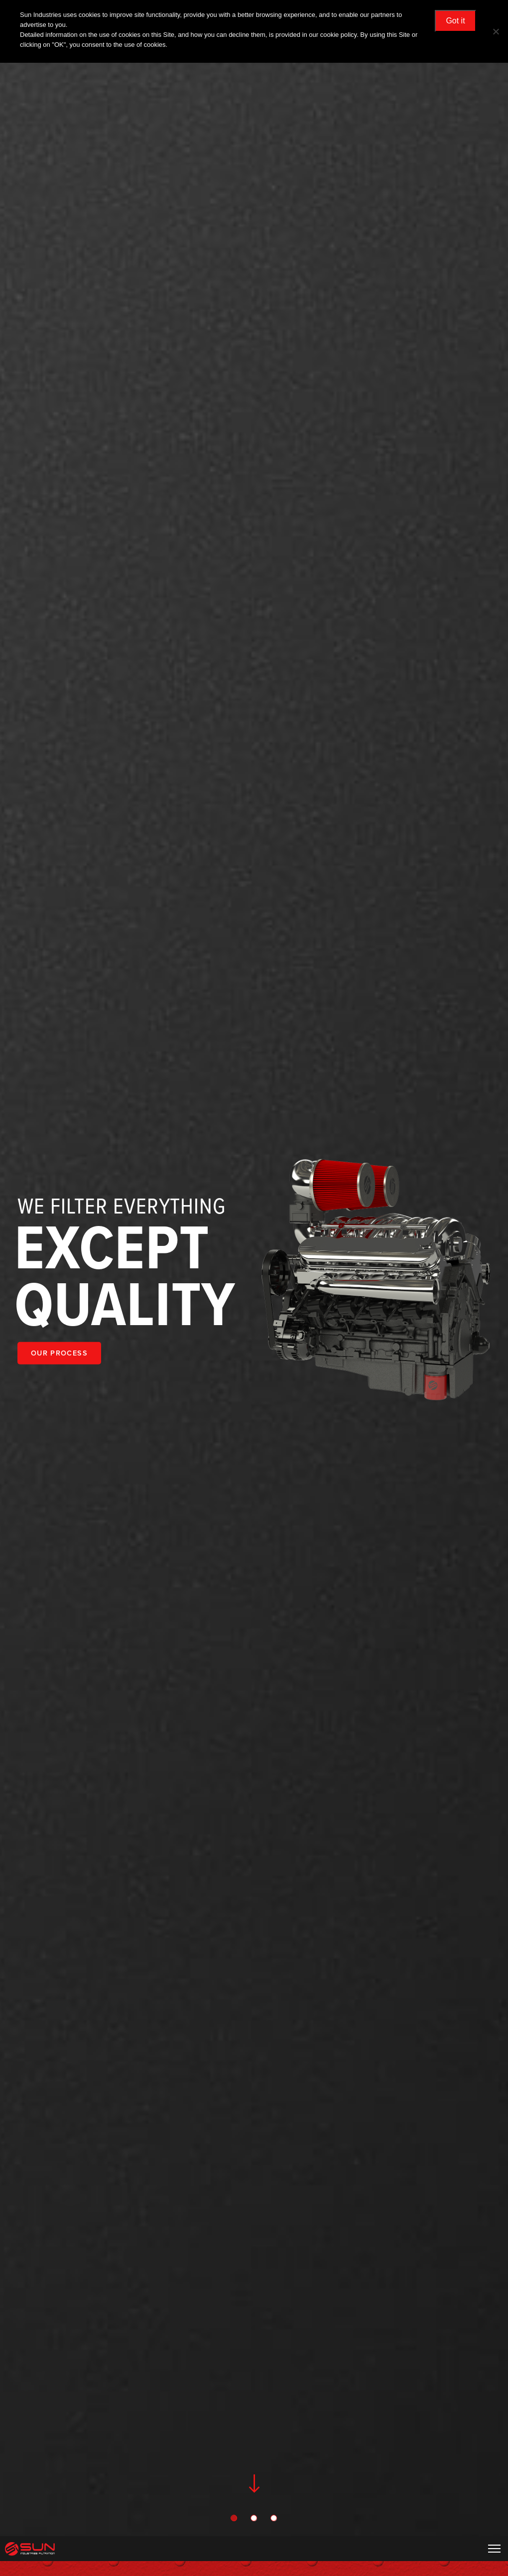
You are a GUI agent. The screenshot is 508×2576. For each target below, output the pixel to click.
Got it (455, 20)
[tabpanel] (254, 1280)
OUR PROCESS (59, 1353)
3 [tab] (274, 2519)
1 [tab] (234, 2519)
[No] (496, 31)
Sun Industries (30, 2548)
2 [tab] (254, 2519)
